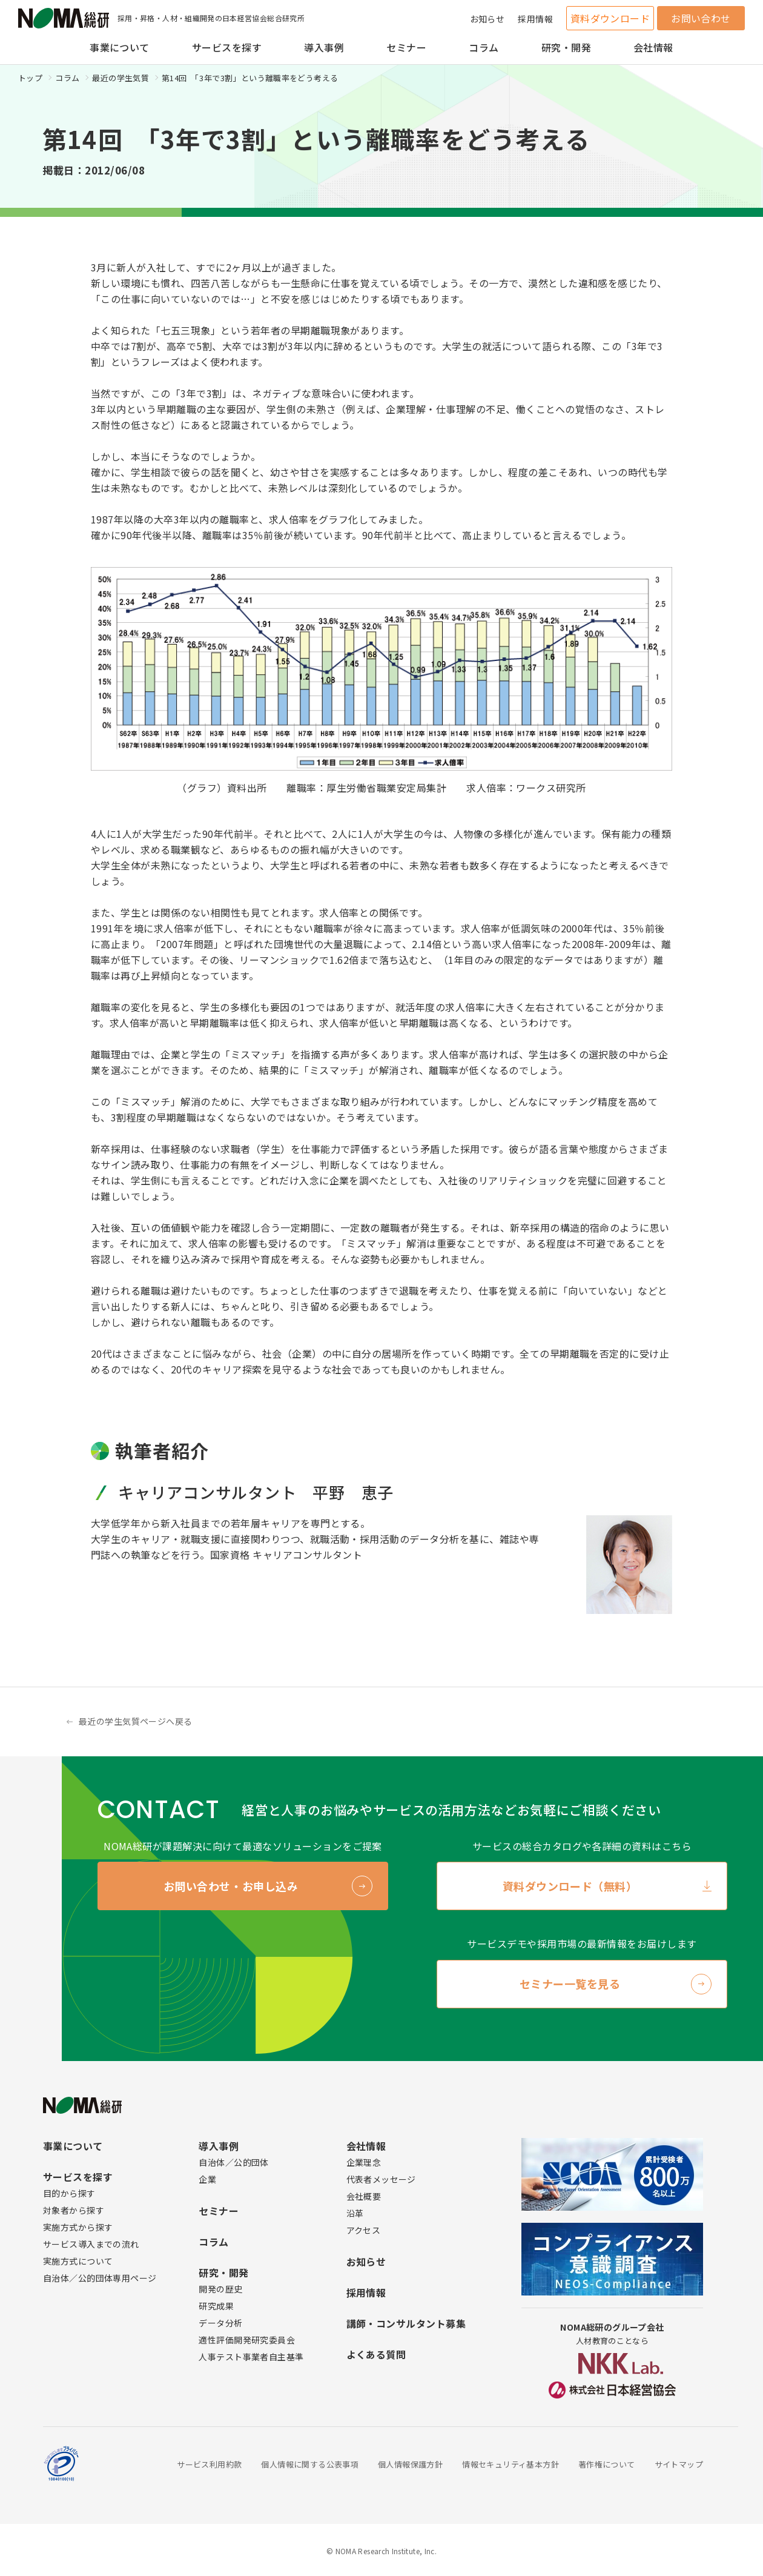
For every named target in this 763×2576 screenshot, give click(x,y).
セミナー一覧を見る (570, 1983)
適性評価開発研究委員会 (247, 2340)
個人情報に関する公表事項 (309, 2464)
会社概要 (364, 2196)
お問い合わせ (701, 18)
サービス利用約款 (209, 2464)
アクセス (363, 2230)
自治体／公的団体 (233, 2162)
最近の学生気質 (120, 78)
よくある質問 (376, 2354)
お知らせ (487, 19)
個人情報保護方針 (410, 2464)
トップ (30, 78)
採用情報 (535, 19)
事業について (120, 47)
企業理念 (364, 2162)
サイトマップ (679, 2464)
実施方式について (78, 2261)
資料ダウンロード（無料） (570, 1886)
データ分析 (220, 2323)
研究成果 (216, 2306)
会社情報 (653, 47)
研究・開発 (566, 47)
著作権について (606, 2464)
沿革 (355, 2213)
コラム (483, 47)
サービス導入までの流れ (91, 2244)
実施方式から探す (78, 2227)
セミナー (406, 47)
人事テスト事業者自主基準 (251, 2357)
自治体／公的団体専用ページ (99, 2278)
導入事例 (324, 47)
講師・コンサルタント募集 (406, 2323)
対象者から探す (73, 2210)
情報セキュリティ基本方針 (510, 2464)
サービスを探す (227, 47)
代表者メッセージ (381, 2179)
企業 (207, 2179)
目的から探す (69, 2193)
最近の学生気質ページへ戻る (135, 1721)
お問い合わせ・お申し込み (231, 1886)
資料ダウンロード (610, 18)
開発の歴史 (220, 2289)
